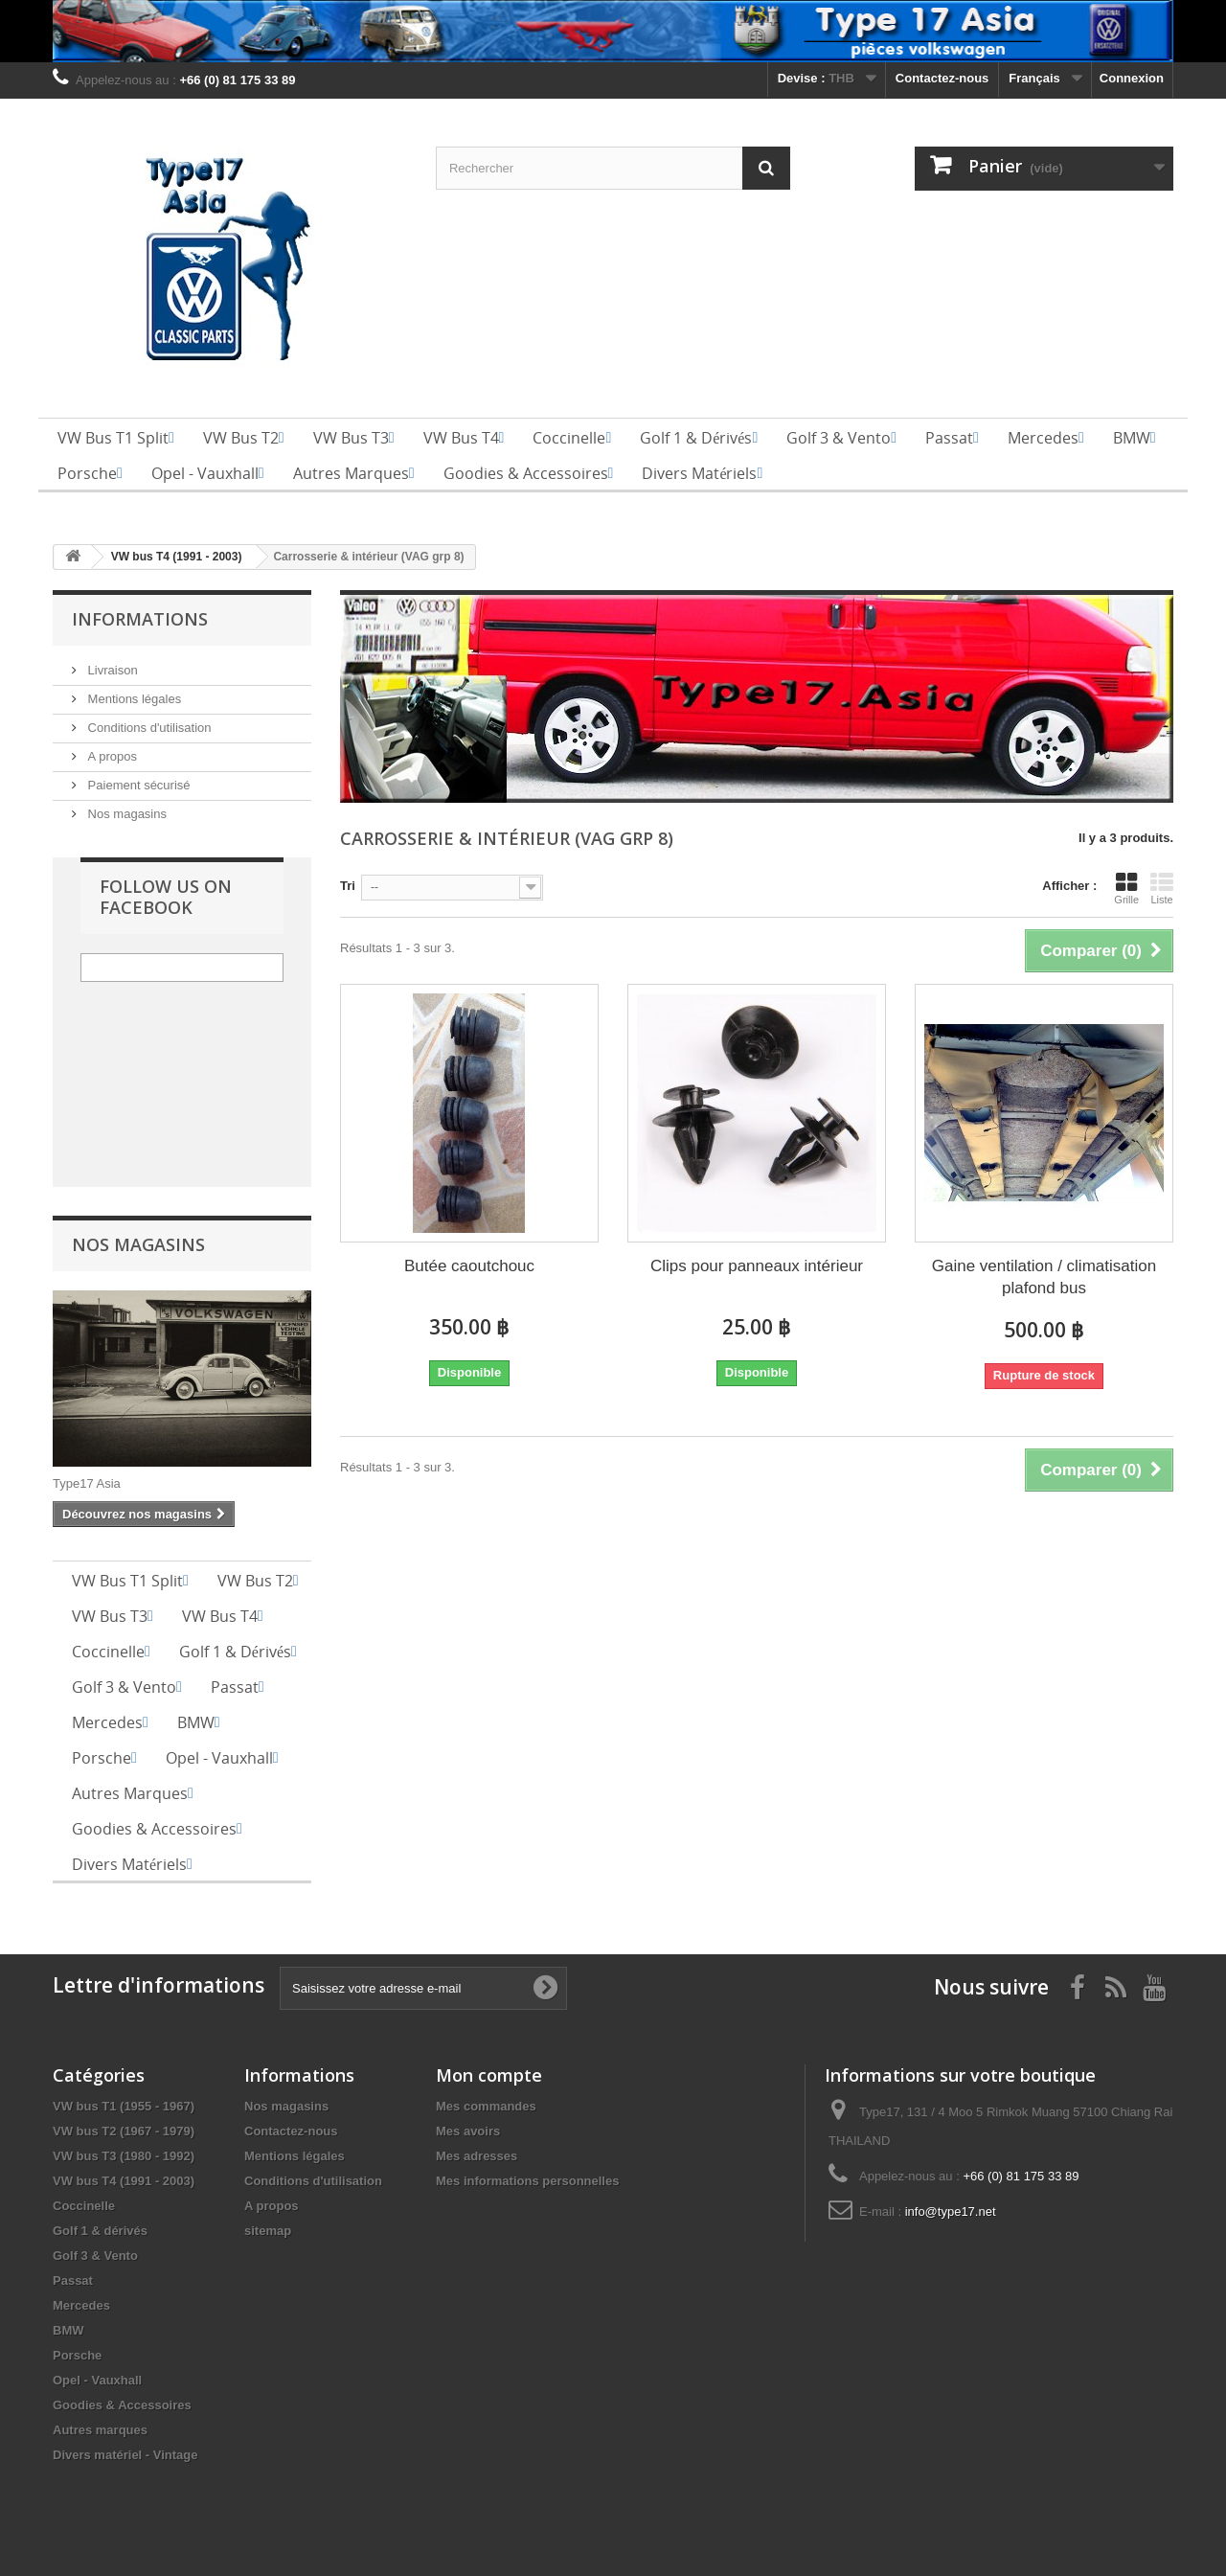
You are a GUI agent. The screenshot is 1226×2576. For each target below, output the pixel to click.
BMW (68, 2330)
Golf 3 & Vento (95, 2255)
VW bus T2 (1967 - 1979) (123, 2131)
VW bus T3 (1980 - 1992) (123, 2156)
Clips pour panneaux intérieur (756, 1266)
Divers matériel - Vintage (125, 2455)
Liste (1161, 888)
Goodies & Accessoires (122, 2405)
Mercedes (81, 2305)
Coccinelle (84, 2206)
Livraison (111, 670)
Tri (347, 885)
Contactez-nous (942, 78)
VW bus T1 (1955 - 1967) (123, 2106)
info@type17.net (950, 2211)
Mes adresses (476, 2156)
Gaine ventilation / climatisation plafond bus (1044, 1277)
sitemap (267, 2230)
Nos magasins (125, 814)
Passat (73, 2280)
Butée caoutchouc (469, 1266)
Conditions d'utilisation (148, 727)
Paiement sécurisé (137, 785)
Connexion (1132, 78)
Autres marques (100, 2430)
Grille (1126, 888)
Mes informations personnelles (527, 2181)
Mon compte (489, 2074)
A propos (110, 756)
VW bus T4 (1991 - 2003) (123, 2181)
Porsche (77, 2355)
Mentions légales (132, 699)
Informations (140, 618)
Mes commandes (486, 2106)
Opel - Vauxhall (97, 2380)
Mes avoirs (468, 2131)
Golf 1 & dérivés (100, 2230)
